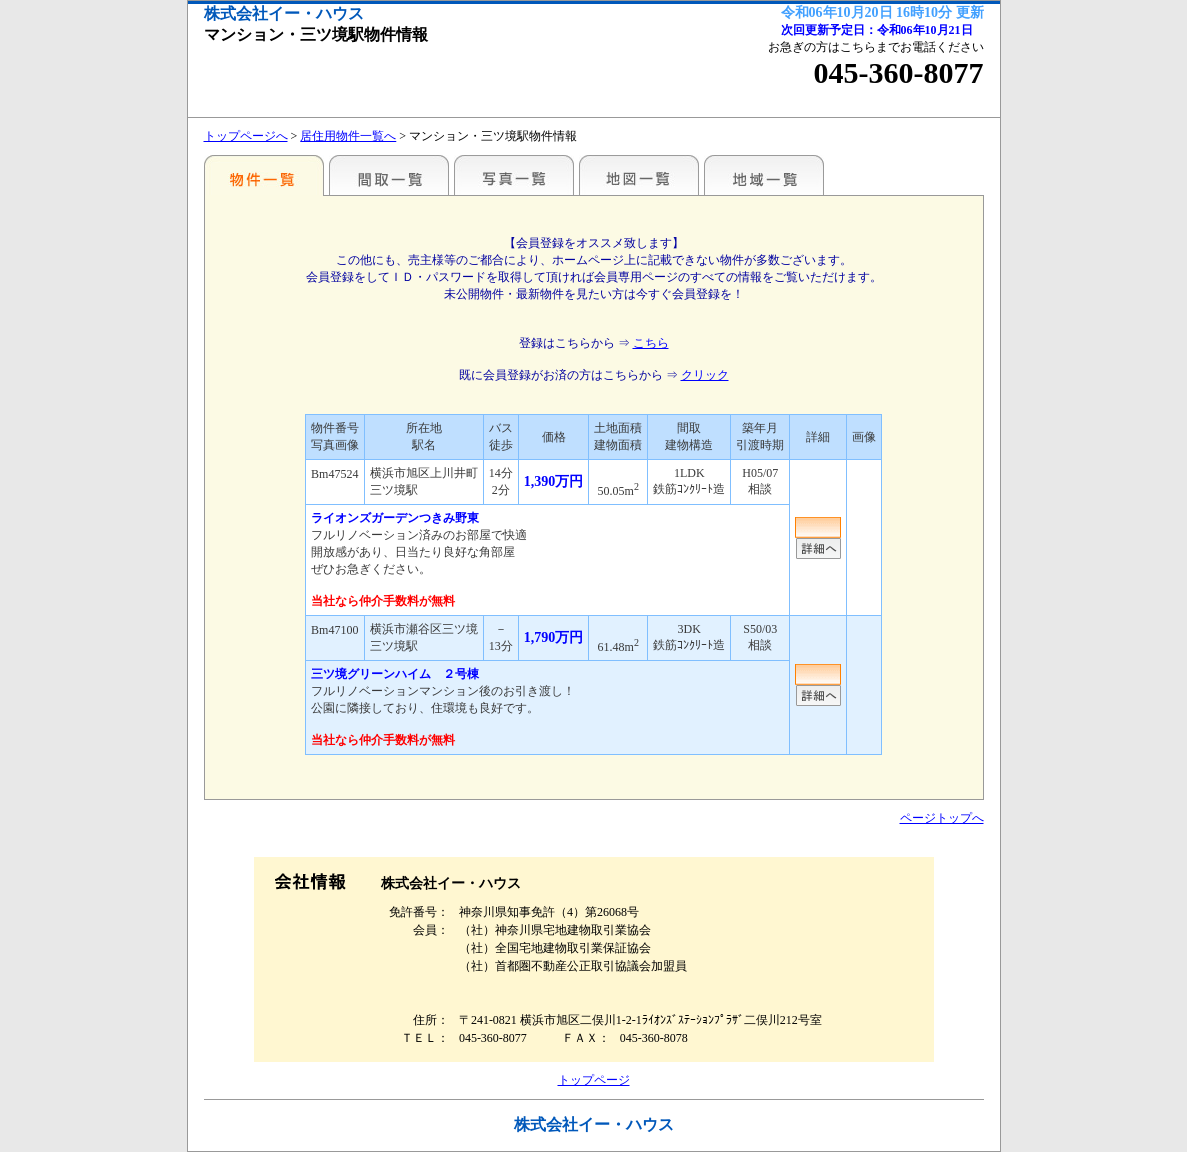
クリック (705, 375)
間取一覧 (389, 175)
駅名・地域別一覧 (264, 175)
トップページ (594, 1080)
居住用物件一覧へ (348, 136)
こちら (651, 343)
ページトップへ (942, 818)
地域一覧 (764, 175)
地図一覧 (639, 175)
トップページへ (246, 136)
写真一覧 (514, 175)
